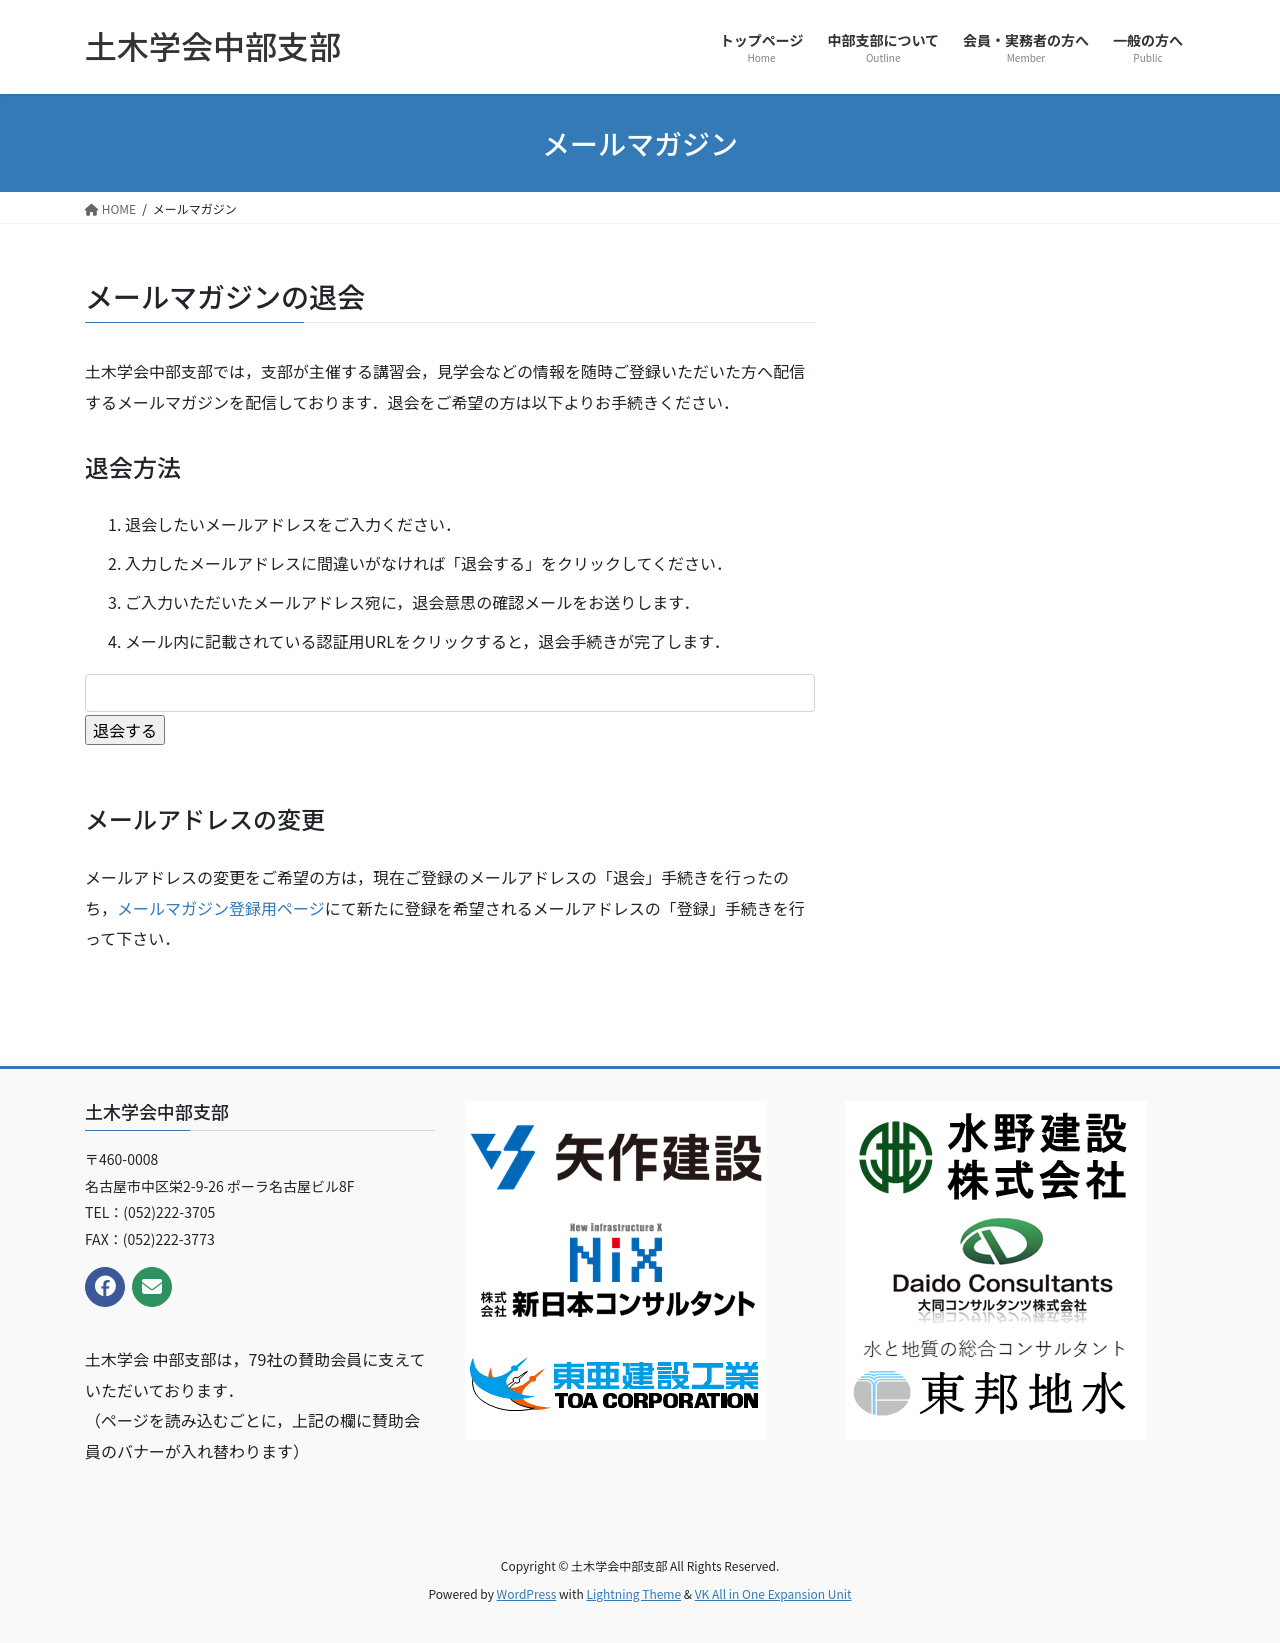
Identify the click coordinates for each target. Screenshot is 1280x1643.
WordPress (527, 1593)
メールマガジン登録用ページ (221, 908)
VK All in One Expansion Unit (773, 1593)
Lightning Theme (633, 1593)
